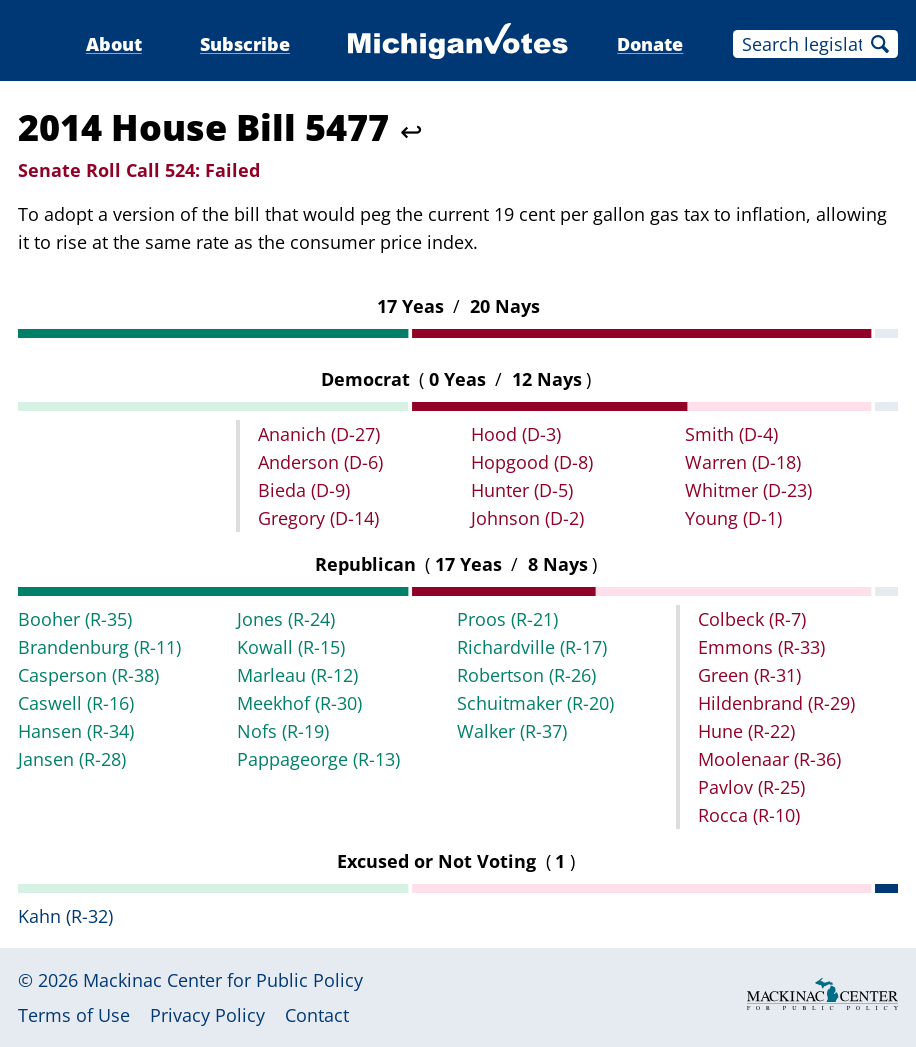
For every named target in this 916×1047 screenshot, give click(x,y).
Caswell (76, 703)
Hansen (76, 731)
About (114, 44)
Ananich (319, 434)
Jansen (72, 759)
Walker (512, 731)
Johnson (527, 518)
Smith (731, 434)
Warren (743, 462)
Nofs (283, 731)
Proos (507, 619)
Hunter (522, 490)
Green (749, 675)
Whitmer (748, 490)
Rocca (749, 815)
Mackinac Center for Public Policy (223, 980)
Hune (746, 731)
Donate (650, 44)
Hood (516, 434)
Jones (286, 619)
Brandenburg (99, 647)
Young (733, 518)
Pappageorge (318, 759)
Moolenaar (769, 759)
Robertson (526, 675)
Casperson (88, 675)
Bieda (304, 490)
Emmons (761, 647)
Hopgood (532, 462)
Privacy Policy (207, 1015)
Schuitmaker (535, 703)
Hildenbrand (776, 703)
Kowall (291, 647)
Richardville (532, 647)
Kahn (65, 916)
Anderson (320, 462)
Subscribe (245, 44)
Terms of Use (74, 1015)
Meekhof (299, 703)
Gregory (318, 518)
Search (880, 44)
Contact (317, 1015)
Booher (75, 619)
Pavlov (751, 787)
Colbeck (752, 619)
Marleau (297, 675)
